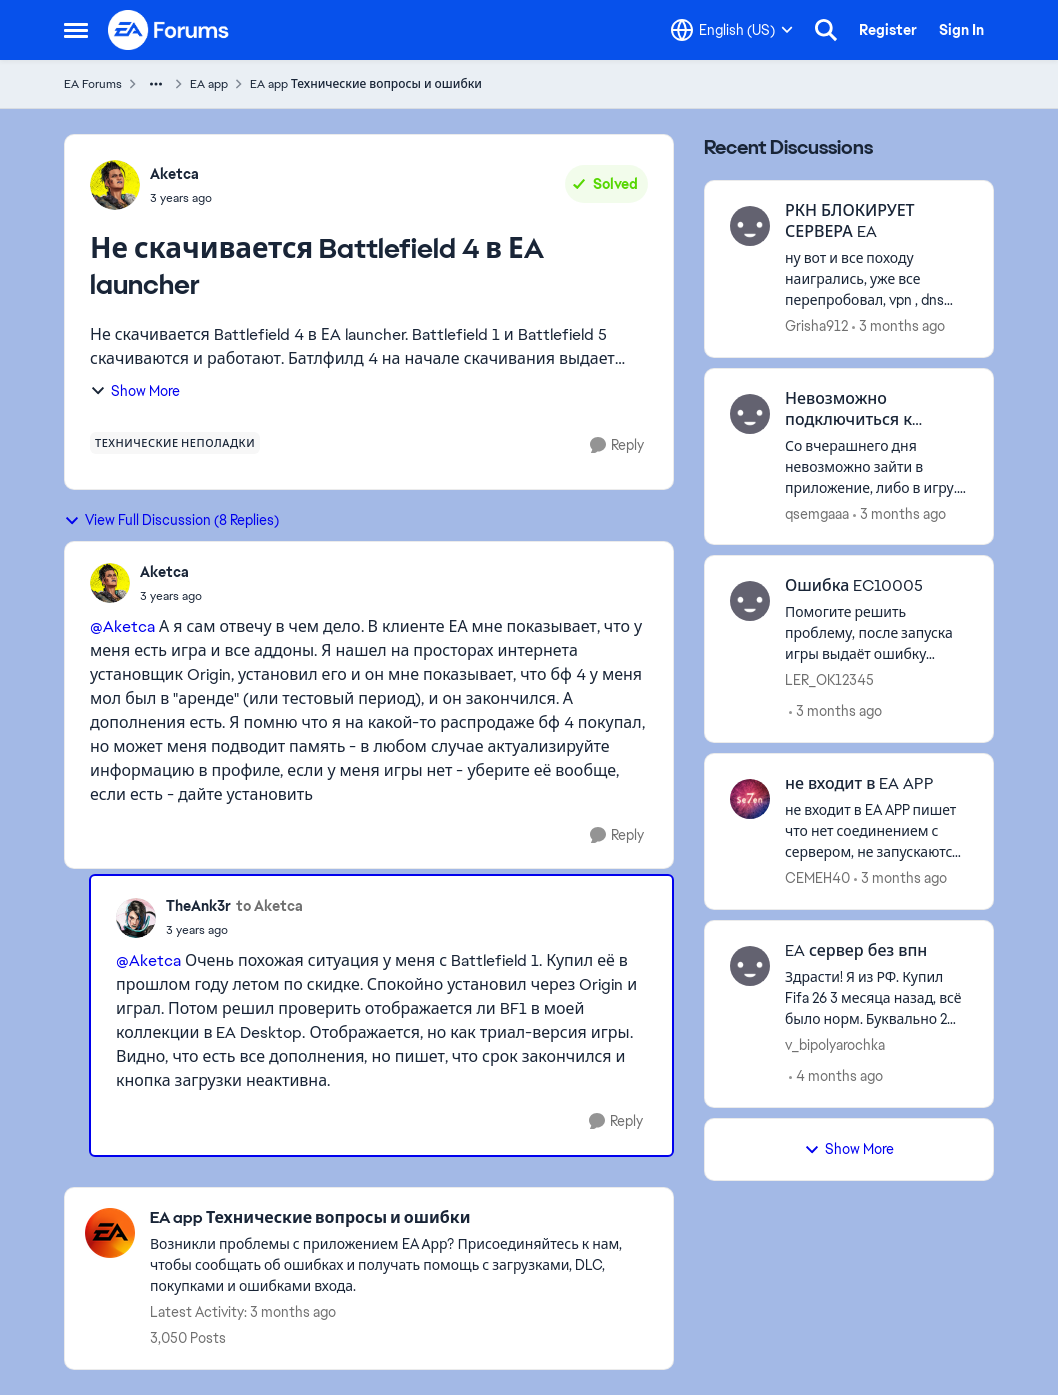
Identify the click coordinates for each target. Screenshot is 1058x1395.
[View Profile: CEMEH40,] (750, 799)
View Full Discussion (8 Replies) (171, 520)
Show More (135, 391)
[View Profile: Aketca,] (115, 185)
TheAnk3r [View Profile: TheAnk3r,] (198, 906)
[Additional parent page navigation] (156, 84)
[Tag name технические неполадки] (175, 443)
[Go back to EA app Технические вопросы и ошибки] (401, 1218)
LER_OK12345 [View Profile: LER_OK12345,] (829, 680)
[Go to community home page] (169, 30)
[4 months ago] (836, 1076)
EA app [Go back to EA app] (209, 84)
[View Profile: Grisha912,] (750, 226)
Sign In (961, 30)
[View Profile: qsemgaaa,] (750, 414)
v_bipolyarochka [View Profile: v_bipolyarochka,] (835, 1045)
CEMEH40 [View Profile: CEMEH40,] (817, 878)
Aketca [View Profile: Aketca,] (174, 174)
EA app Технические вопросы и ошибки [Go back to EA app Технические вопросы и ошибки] (366, 84)
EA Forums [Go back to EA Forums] (93, 84)
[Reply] (617, 445)
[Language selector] (732, 30)
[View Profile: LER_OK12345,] (750, 601)
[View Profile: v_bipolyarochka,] (750, 966)
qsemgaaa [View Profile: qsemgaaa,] (817, 513)
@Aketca (122, 626)
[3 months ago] (898, 326)
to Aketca (269, 906)
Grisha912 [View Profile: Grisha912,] (816, 326)
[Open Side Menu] (76, 30)
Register (888, 30)
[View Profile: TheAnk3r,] (136, 918)
